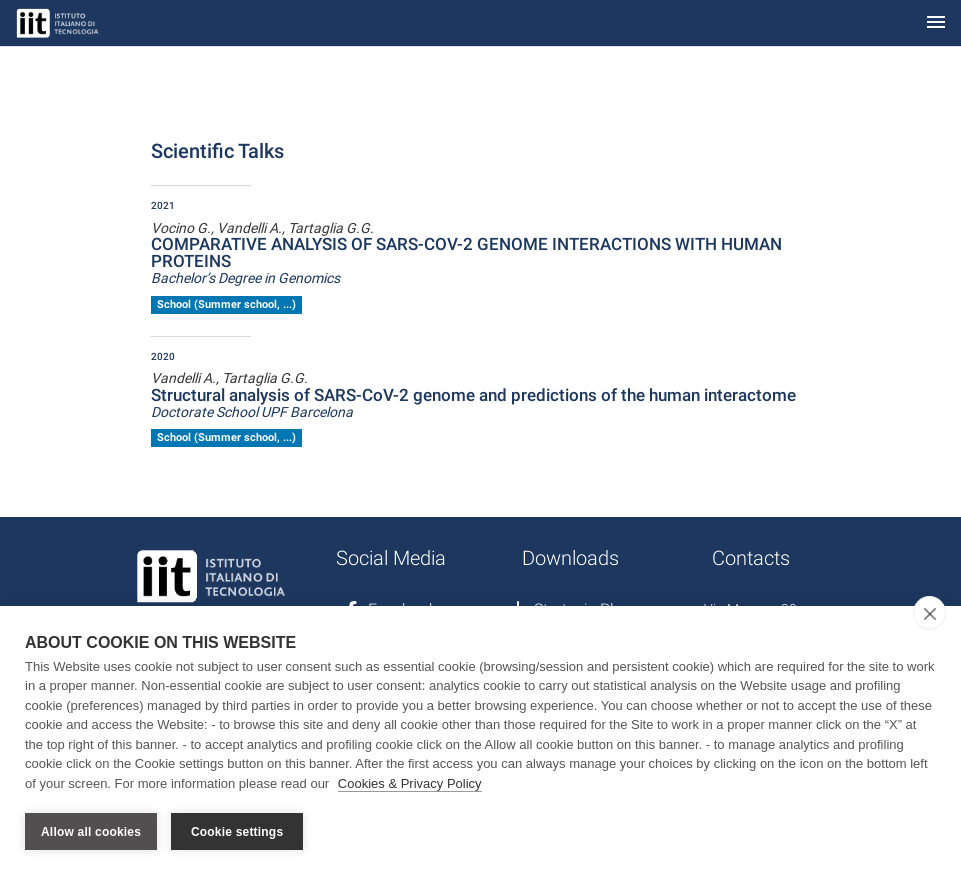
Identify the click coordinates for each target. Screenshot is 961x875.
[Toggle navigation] (936, 23)
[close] (929, 613)
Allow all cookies (91, 832)
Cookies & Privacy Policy (410, 783)
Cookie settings (237, 832)
